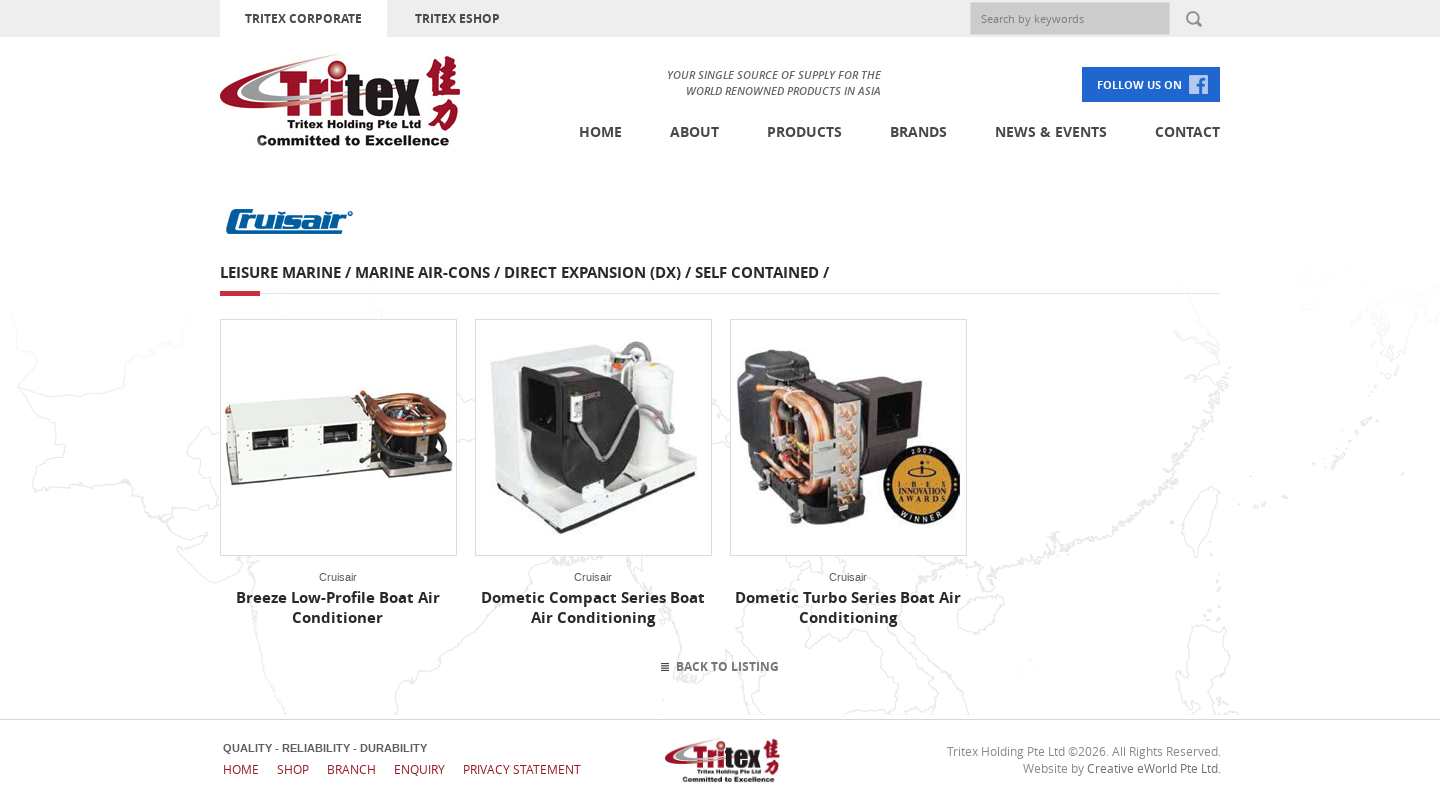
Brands (918, 131)
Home (600, 131)
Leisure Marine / (287, 272)
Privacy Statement (522, 769)
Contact (1187, 131)
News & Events (1051, 131)
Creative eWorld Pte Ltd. (1154, 768)
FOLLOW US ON (1139, 84)
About (694, 131)
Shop (293, 769)
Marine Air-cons (422, 272)
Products (804, 131)
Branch (351, 769)
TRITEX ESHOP (457, 18)
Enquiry (419, 769)
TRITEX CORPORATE (303, 18)
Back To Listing (727, 666)
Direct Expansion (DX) (592, 272)
